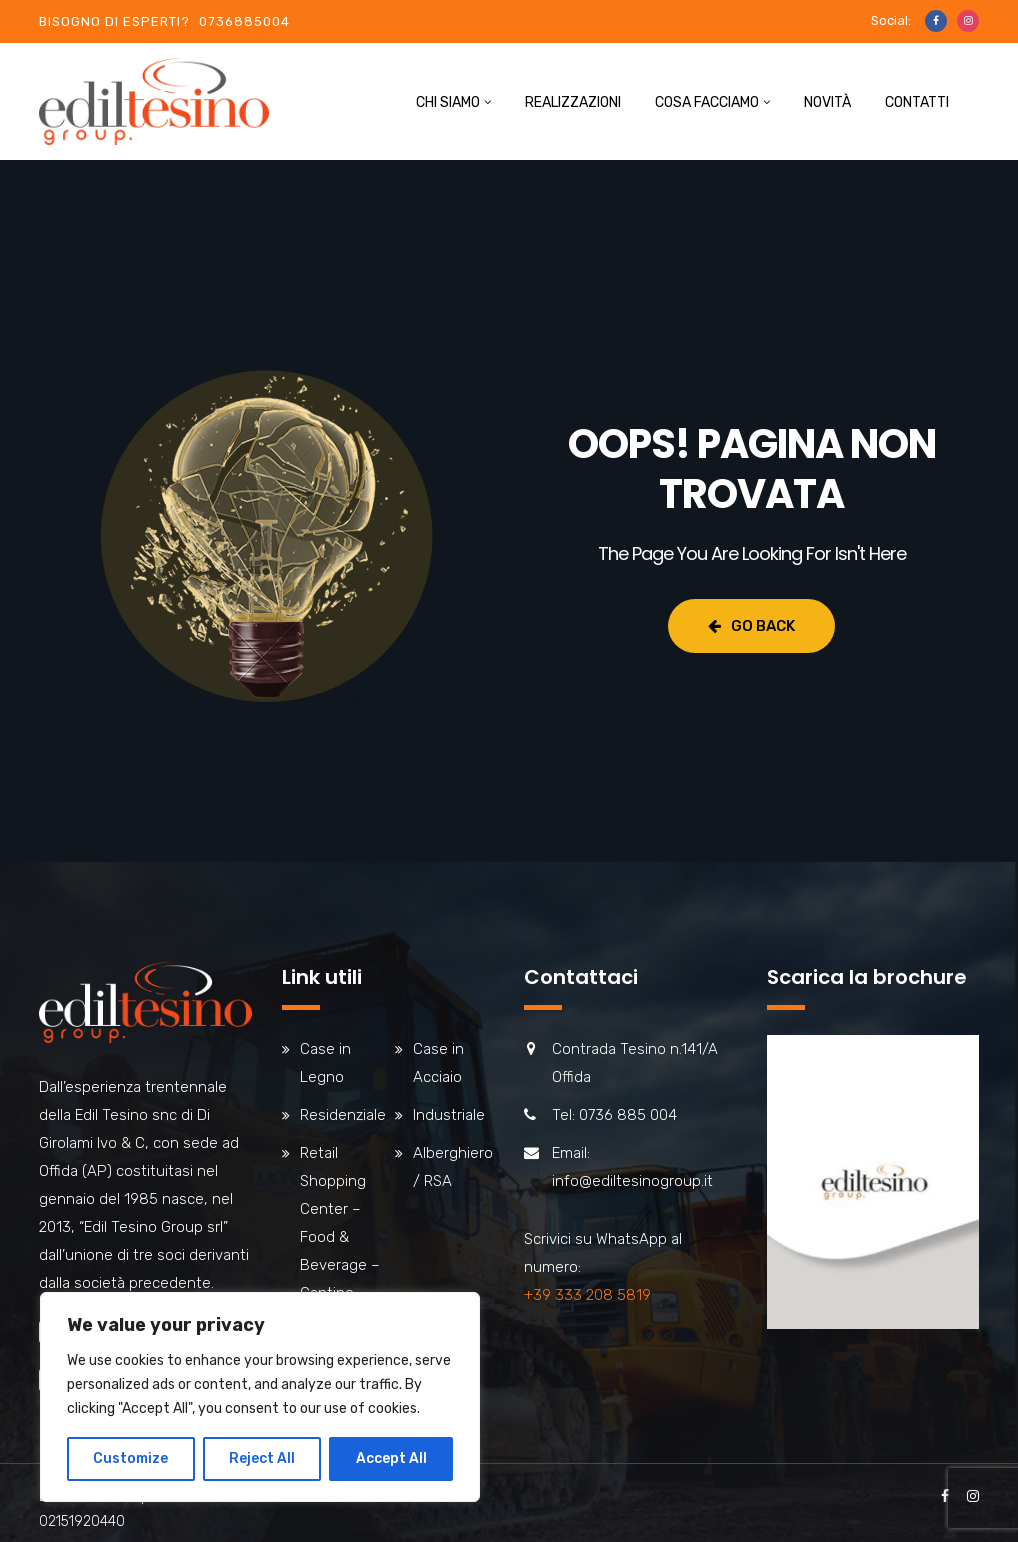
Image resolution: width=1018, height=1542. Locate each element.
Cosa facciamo (707, 102)
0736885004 (244, 21)
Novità (827, 102)
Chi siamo (448, 102)
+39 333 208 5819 (587, 1295)
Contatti (917, 102)
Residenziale (343, 1115)
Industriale (449, 1115)
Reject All (262, 1458)
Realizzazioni (573, 102)
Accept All (391, 1458)
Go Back (751, 626)
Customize (130, 1458)
